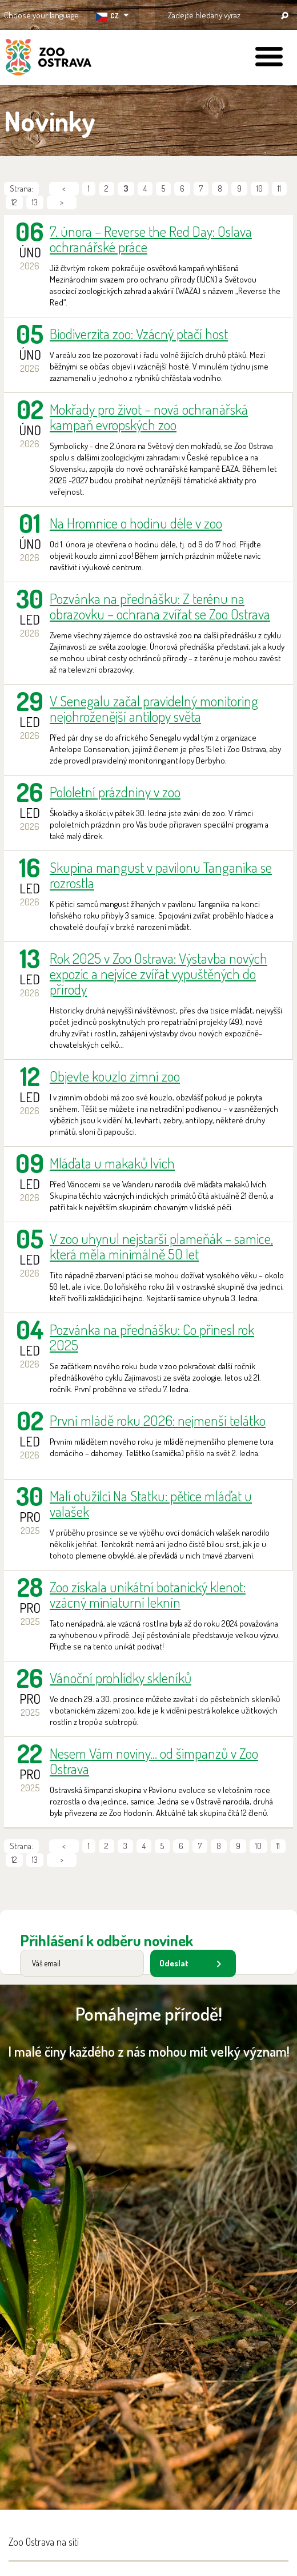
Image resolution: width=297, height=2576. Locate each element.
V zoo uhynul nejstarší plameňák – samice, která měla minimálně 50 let (161, 1246)
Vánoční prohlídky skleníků (120, 1677)
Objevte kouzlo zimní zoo (115, 1076)
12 (14, 202)
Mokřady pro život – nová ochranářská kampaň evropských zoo (149, 416)
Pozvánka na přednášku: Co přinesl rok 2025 (152, 1337)
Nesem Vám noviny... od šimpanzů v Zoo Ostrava (154, 1761)
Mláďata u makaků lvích (112, 1163)
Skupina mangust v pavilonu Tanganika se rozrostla (161, 875)
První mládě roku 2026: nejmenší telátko (158, 1420)
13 (35, 202)
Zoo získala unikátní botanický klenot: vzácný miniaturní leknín (148, 1594)
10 (259, 188)
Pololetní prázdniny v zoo (115, 792)
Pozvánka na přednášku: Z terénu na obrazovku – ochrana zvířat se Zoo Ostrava (160, 606)
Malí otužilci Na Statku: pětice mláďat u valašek (151, 1503)
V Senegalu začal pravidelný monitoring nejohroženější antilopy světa (154, 708)
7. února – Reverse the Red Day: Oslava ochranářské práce (151, 239)
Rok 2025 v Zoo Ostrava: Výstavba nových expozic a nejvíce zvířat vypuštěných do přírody (158, 974)
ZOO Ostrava (48, 59)
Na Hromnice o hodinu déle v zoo (136, 523)
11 (279, 188)
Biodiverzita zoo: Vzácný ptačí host (139, 333)
